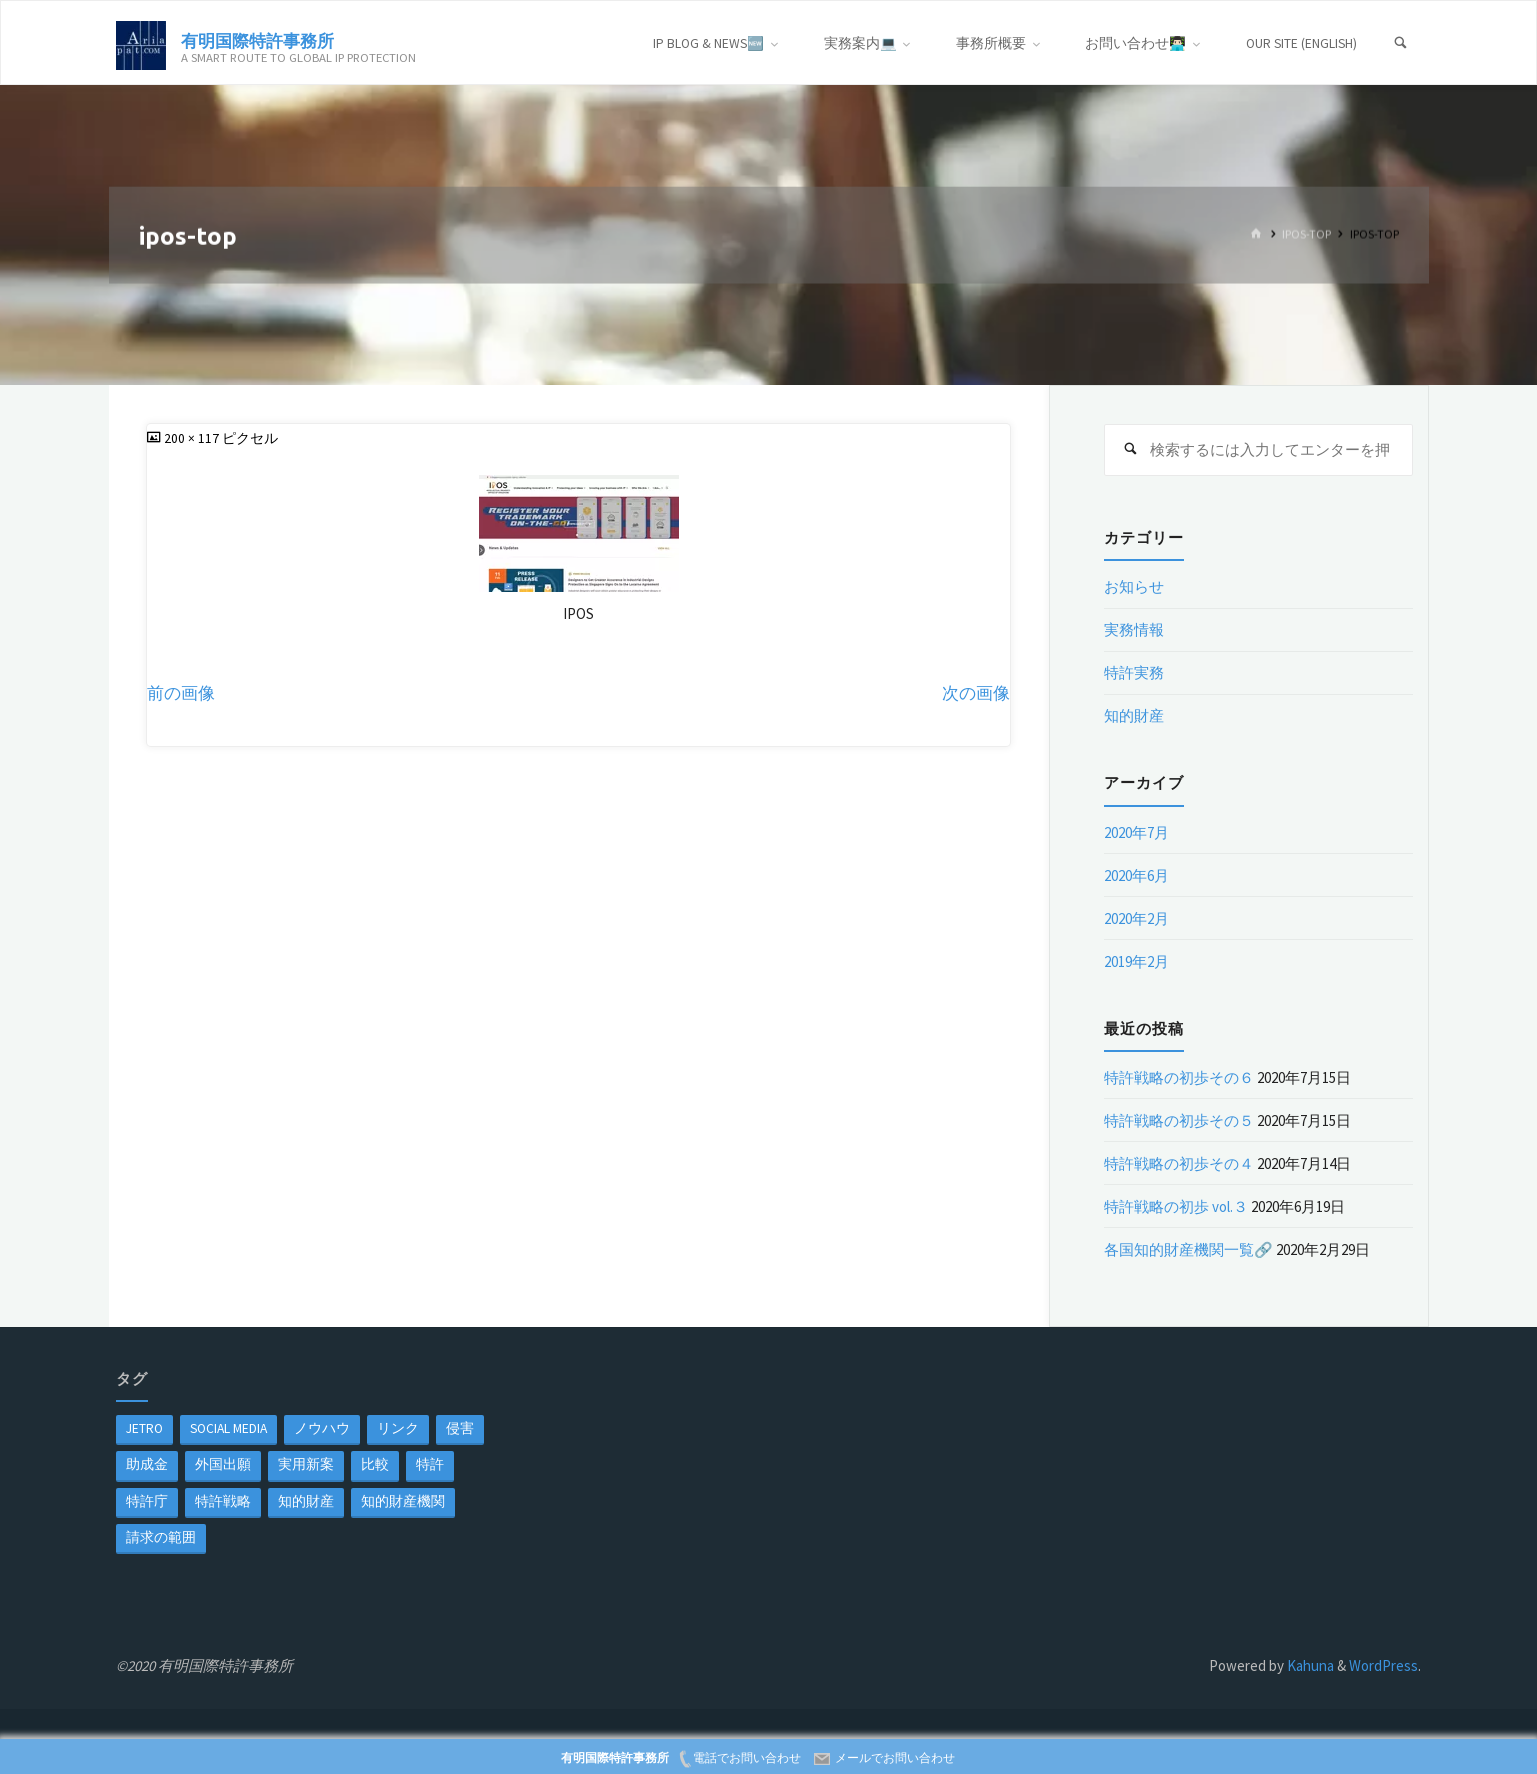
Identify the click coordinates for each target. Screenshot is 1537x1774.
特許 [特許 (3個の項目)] (430, 1464)
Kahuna (1309, 1665)
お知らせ (1134, 586)
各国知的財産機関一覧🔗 (1188, 1249)
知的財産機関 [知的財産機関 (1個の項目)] (403, 1501)
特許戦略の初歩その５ (1179, 1120)
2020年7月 (1136, 832)
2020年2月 (1136, 918)
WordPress (1383, 1665)
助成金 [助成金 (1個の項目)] (147, 1464)
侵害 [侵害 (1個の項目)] (460, 1428)
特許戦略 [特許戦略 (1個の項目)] (223, 1501)
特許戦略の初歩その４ (1179, 1163)
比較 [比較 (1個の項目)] (375, 1464)
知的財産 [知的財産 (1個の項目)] (306, 1501)
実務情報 (1134, 629)
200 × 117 (193, 438)
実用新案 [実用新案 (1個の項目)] (306, 1464)
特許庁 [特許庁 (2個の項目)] (147, 1501)
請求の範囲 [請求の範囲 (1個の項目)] (161, 1537)
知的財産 (1134, 715)
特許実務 (1134, 672)
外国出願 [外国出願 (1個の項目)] (223, 1464)
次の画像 (976, 693)
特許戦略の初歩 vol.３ (1176, 1206)
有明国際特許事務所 (257, 39)
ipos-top (1306, 234)
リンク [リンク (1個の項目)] (398, 1428)
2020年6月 (1136, 875)
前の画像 (181, 693)
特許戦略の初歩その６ (1179, 1077)
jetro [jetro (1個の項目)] (144, 1428)
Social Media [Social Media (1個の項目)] (228, 1428)
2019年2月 (1136, 961)
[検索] (1400, 43)
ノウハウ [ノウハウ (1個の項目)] (322, 1428)
